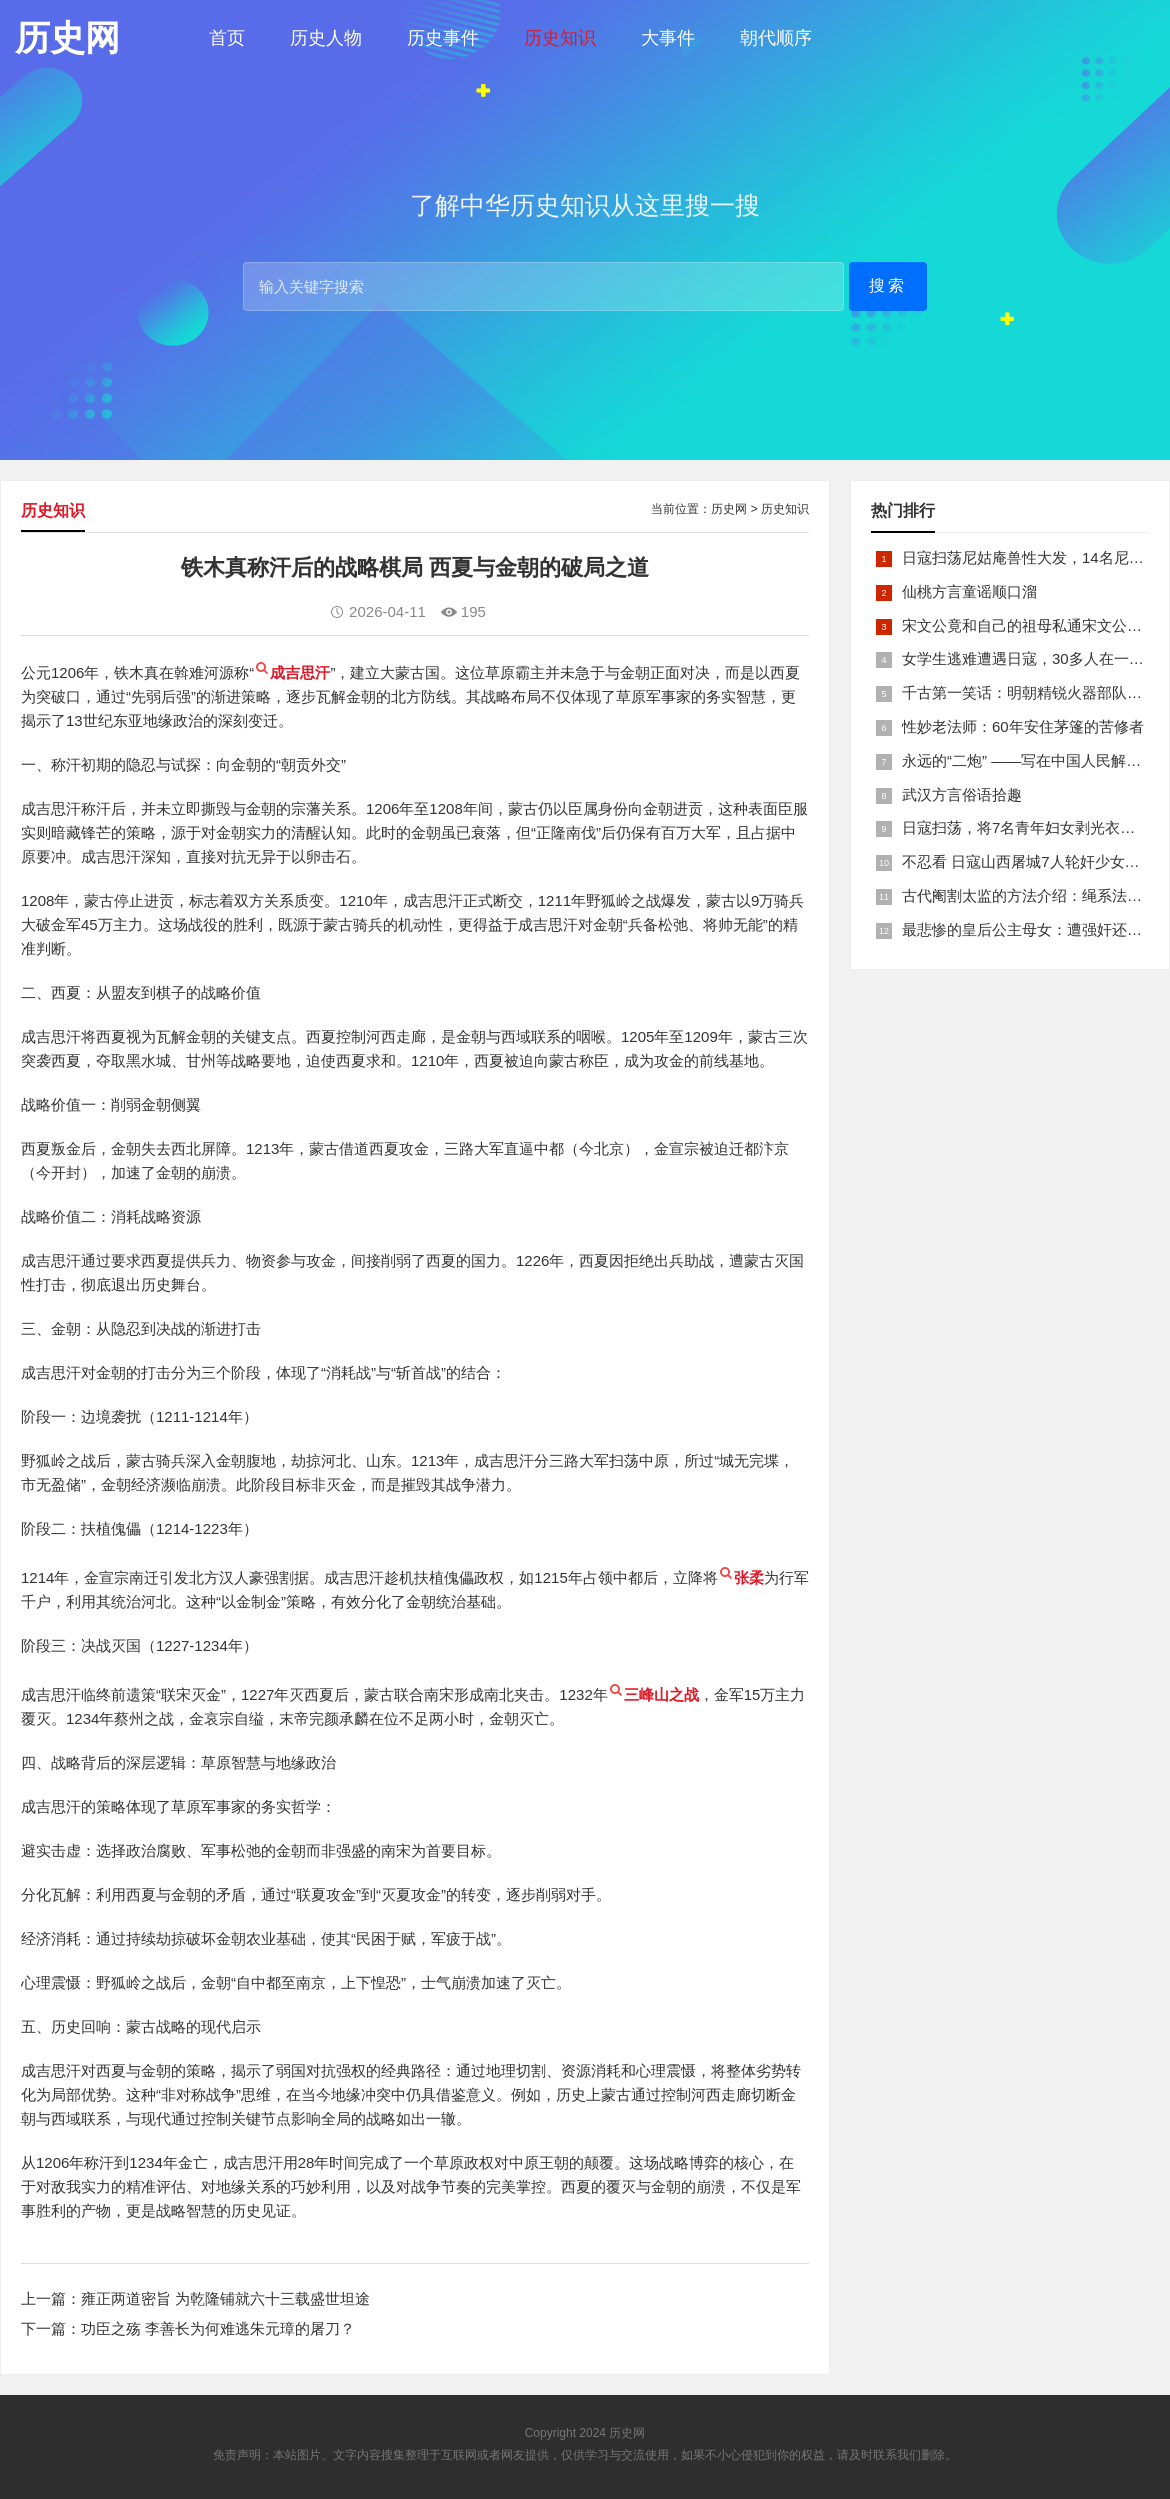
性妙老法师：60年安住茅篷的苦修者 (1023, 726)
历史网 (729, 509)
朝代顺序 (776, 38)
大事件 (668, 38)
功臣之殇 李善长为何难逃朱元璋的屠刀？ (218, 2328)
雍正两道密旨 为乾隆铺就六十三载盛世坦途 (225, 2298)
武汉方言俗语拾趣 (962, 794)
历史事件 (443, 38)
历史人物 (326, 38)
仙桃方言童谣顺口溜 (969, 591)
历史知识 (560, 38)
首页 (227, 38)
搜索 (888, 285)
